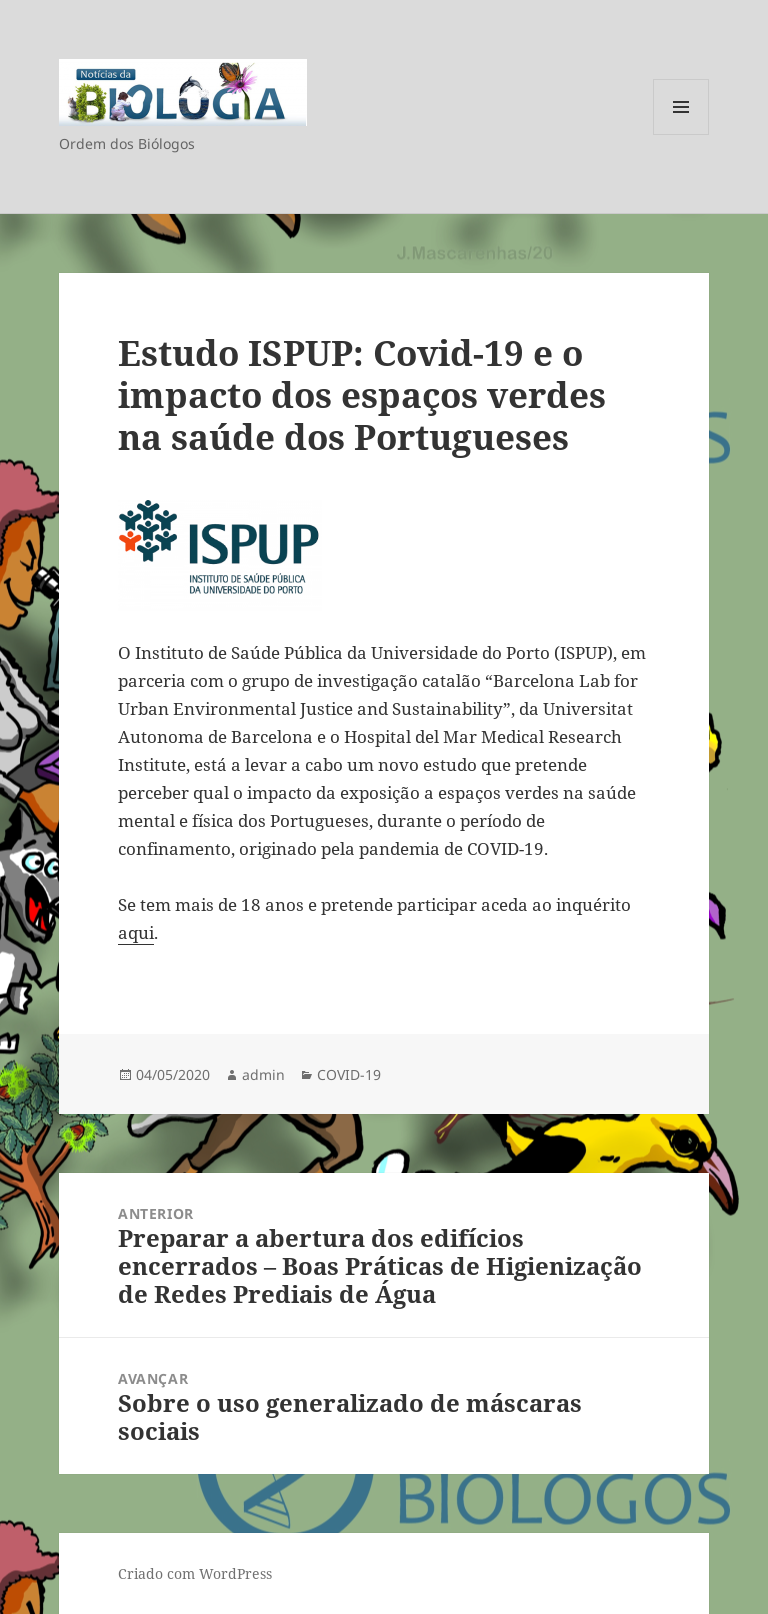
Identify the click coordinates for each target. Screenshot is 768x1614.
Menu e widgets (681, 134)
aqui (136, 932)
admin (263, 1074)
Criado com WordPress (195, 1573)
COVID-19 (349, 1074)
